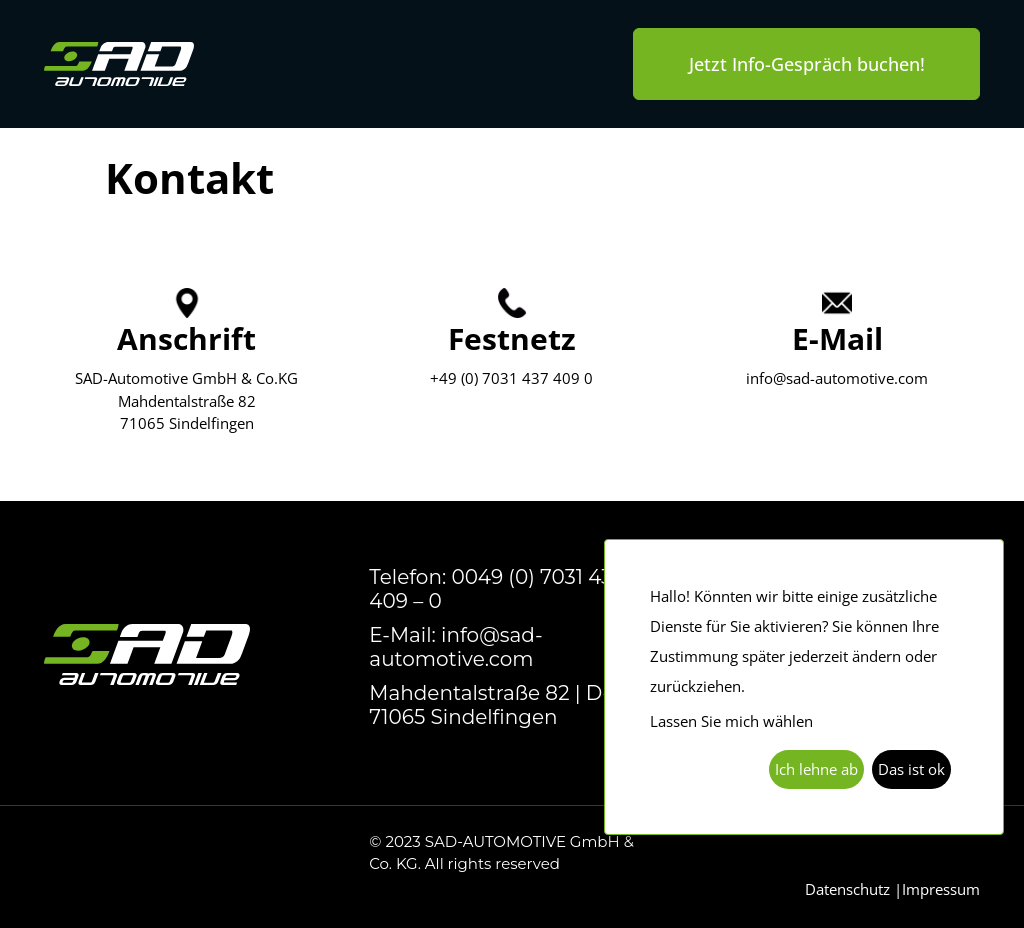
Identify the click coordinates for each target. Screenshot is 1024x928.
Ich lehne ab (816, 769)
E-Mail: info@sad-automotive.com (455, 647)
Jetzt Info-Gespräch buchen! (807, 64)
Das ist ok (911, 769)
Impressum (941, 889)
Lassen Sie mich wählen (731, 721)
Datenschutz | (853, 889)
